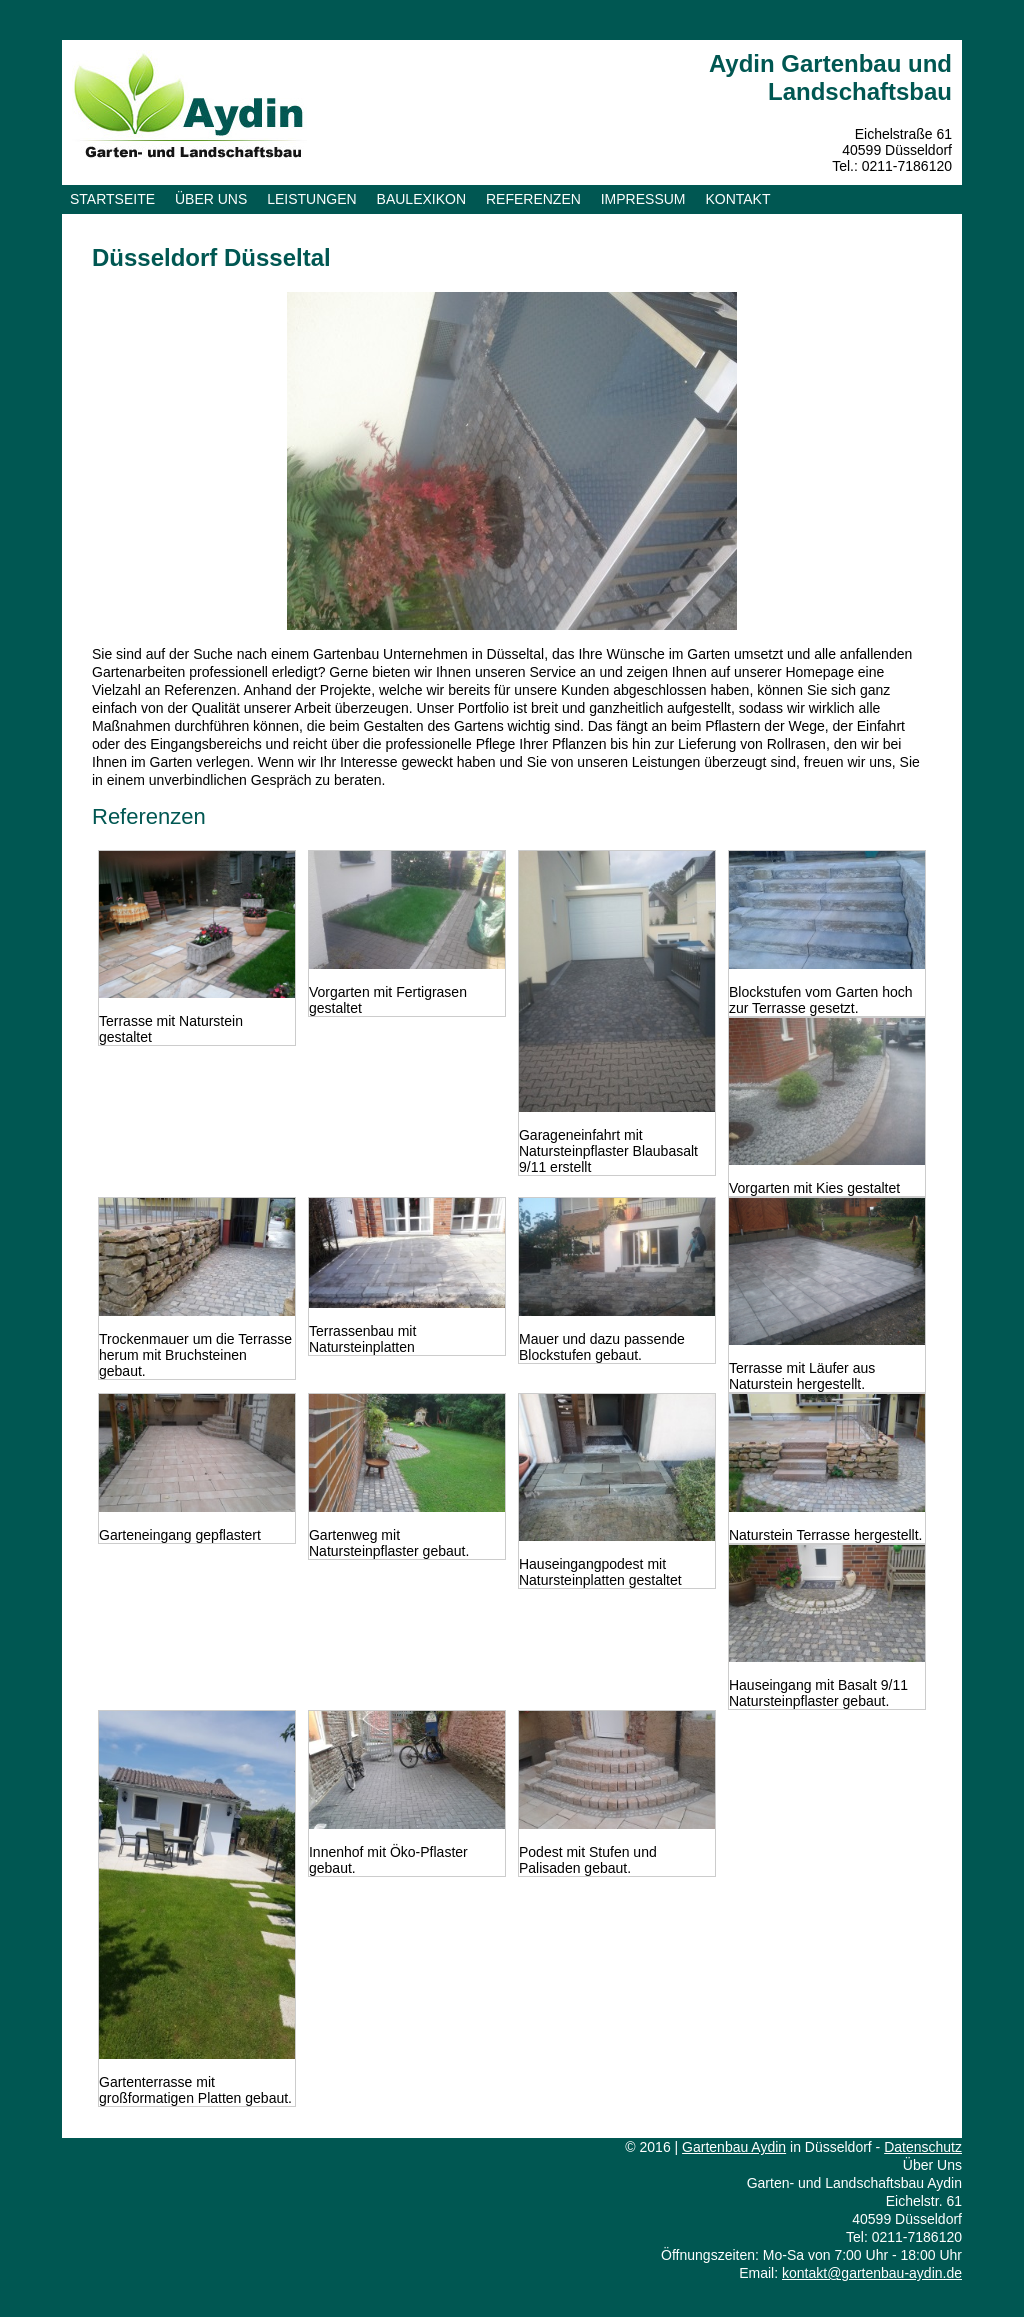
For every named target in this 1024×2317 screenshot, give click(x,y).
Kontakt (737, 199)
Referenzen (533, 199)
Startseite (112, 199)
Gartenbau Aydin (734, 2147)
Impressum (643, 199)
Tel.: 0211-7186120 (892, 166)
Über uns (211, 199)
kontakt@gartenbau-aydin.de (872, 2273)
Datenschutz (923, 2147)
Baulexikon (421, 199)
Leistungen (311, 199)
